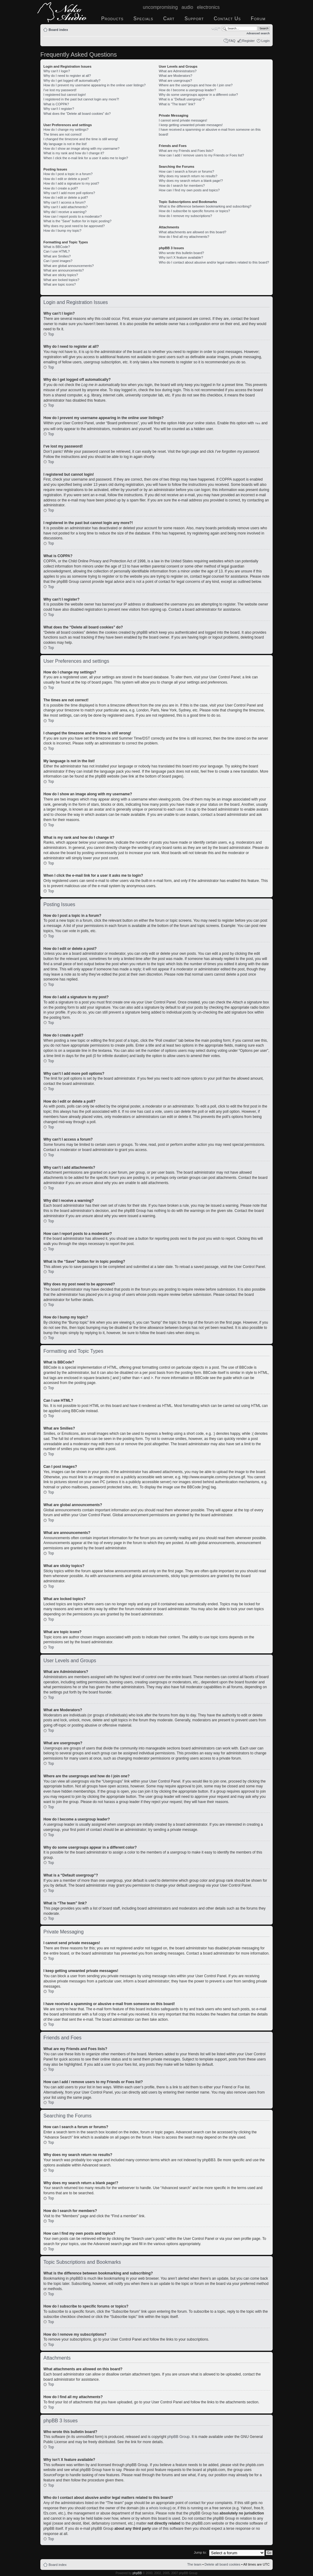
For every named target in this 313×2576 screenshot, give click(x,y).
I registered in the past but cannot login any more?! (81, 99)
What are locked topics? (61, 280)
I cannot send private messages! (183, 120)
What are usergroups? (175, 80)
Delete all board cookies (222, 2564)
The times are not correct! (62, 134)
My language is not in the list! (65, 144)
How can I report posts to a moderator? (72, 216)
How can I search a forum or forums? (186, 171)
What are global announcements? (68, 266)
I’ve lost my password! (59, 90)
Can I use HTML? (56, 251)
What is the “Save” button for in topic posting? (77, 221)
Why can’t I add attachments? (65, 207)
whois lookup (159, 2508)
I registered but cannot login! (64, 94)
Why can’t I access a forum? (64, 202)
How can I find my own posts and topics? (189, 190)
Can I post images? (57, 261)
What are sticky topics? (60, 275)
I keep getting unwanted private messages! (191, 125)
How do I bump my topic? (62, 230)
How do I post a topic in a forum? (68, 174)
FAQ (232, 41)
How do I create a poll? (60, 188)
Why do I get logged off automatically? (71, 80)
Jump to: (200, 2552)
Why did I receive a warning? (65, 212)
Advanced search (258, 33)
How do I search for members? (181, 185)
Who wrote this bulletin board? (181, 253)
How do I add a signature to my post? (71, 183)
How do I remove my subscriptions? (185, 216)
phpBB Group (179, 2436)
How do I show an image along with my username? (81, 148)
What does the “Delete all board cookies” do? (77, 113)
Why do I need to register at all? (67, 75)
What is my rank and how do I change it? (73, 153)
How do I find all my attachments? (184, 236)
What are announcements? (63, 270)
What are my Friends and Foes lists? (186, 150)
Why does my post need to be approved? (74, 226)
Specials (143, 18)
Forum (258, 18)
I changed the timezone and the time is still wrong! (80, 139)
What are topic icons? (59, 284)
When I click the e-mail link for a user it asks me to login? (85, 158)
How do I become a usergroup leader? (187, 90)
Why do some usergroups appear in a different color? (198, 94)
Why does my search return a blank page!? (191, 180)
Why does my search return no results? (188, 176)
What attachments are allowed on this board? (192, 232)
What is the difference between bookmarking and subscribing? (205, 206)
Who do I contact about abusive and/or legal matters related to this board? (214, 262)
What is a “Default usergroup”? (181, 99)
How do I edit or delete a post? (66, 179)
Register (248, 41)
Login (265, 41)
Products (112, 18)
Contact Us (227, 18)
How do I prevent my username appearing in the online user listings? (94, 85)
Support (194, 18)
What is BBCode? (56, 247)
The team (194, 2564)
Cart (169, 18)
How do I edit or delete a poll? (65, 197)
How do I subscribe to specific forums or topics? (194, 211)
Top (51, 334)
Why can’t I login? (56, 71)
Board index (58, 30)
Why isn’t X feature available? (181, 257)
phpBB (137, 2572)
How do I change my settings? (65, 129)
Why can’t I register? (58, 109)
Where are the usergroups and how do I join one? (196, 85)
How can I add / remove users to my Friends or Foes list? (201, 155)
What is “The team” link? (177, 104)
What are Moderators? (175, 75)
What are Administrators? (178, 71)
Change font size (216, 28)
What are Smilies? (57, 256)
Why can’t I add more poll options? (69, 193)
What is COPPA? (56, 104)
